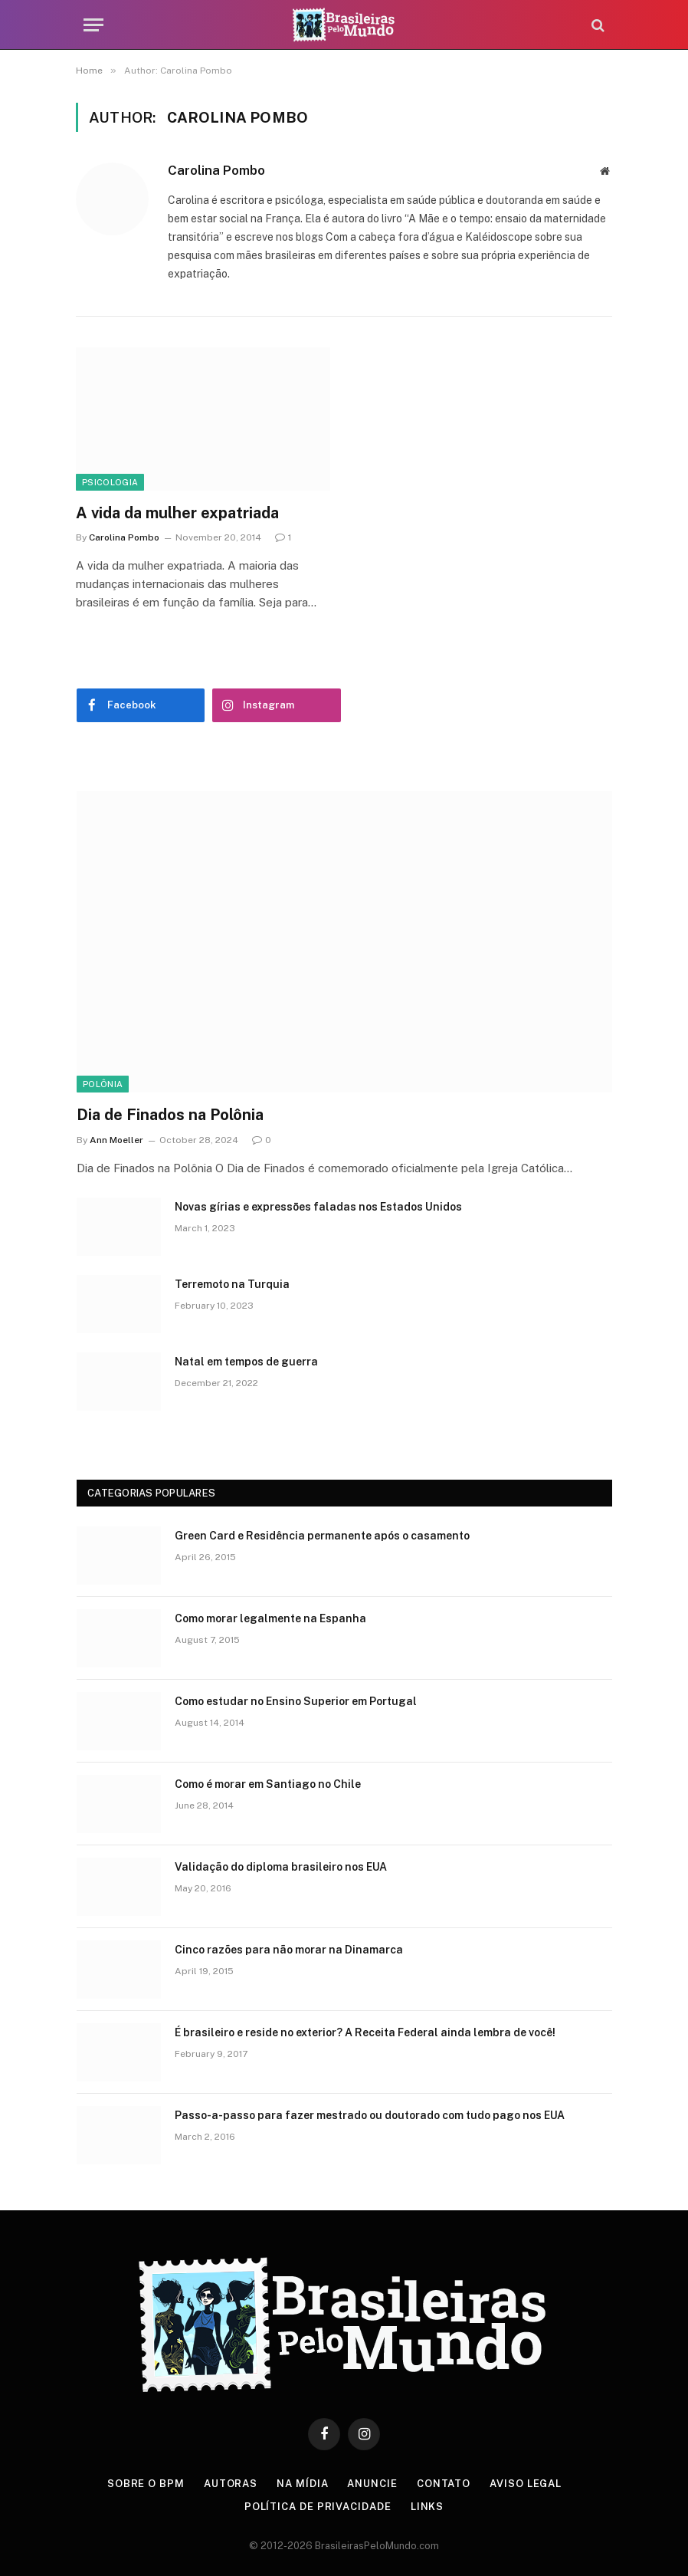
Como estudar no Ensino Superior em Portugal (296, 1701)
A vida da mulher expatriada (177, 513)
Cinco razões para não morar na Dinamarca (289, 1950)
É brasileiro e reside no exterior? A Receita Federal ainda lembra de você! (365, 2032)
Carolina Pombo (216, 170)
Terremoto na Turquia (232, 1284)
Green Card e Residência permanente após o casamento (322, 1536)
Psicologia (110, 482)
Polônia (103, 1084)
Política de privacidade (318, 2506)
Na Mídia (302, 2483)
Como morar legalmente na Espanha (270, 1618)
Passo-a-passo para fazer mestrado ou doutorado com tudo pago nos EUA (370, 2115)
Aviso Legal (526, 2483)
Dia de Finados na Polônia (170, 1115)
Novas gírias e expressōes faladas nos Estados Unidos (318, 1207)
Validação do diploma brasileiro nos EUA (281, 1867)
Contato (443, 2483)
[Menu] (93, 25)
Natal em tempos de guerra (246, 1361)
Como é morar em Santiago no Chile (268, 1784)
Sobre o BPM (146, 2483)
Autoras (230, 2483)
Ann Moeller (116, 1140)
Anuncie (372, 2483)
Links (427, 2506)
